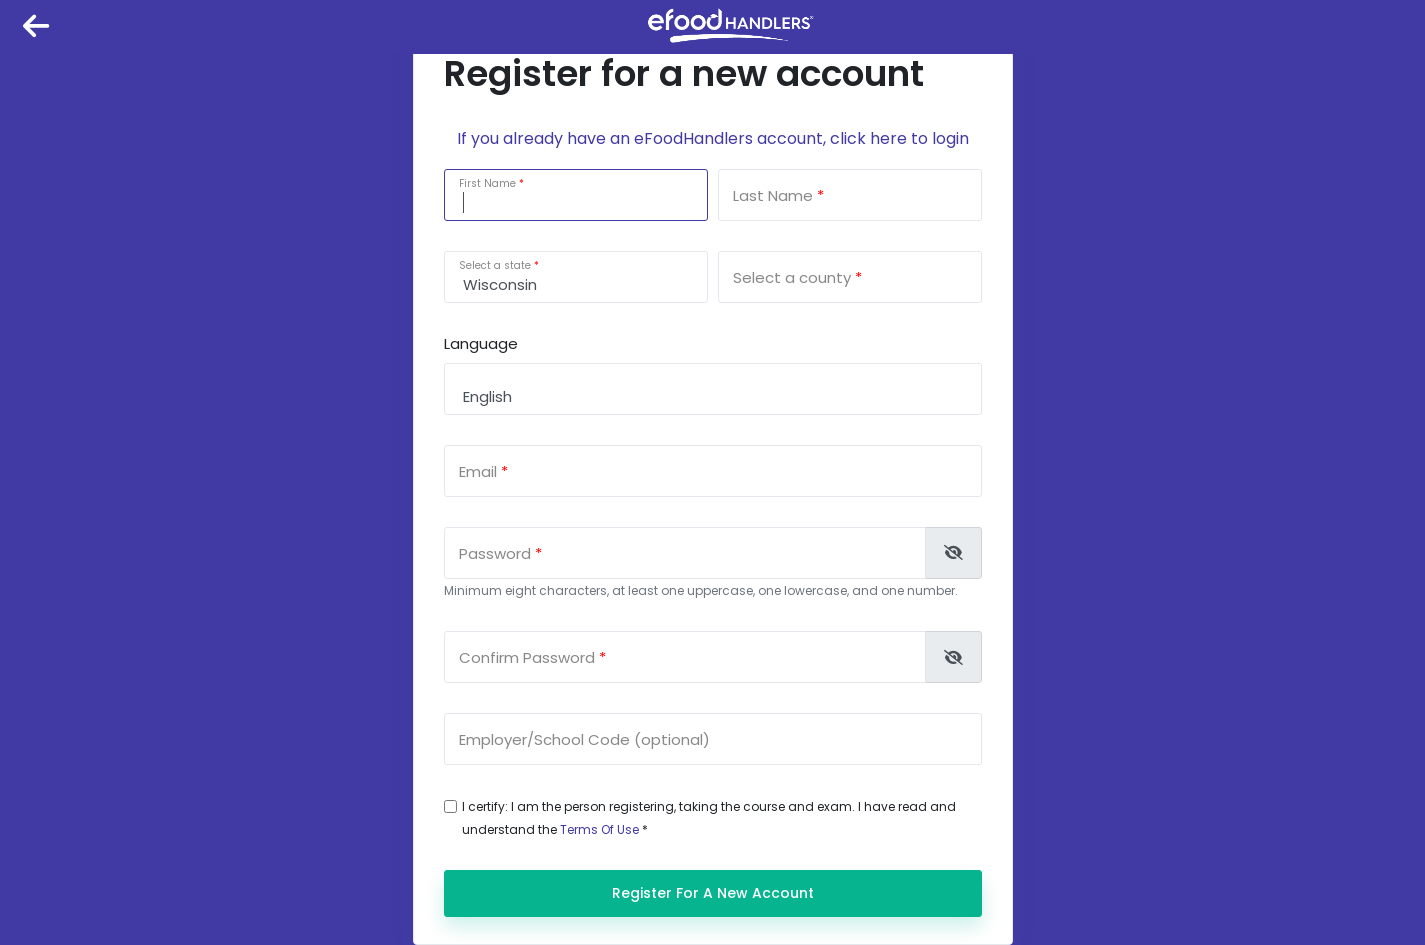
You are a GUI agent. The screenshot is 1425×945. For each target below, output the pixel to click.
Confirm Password (527, 657)
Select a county (792, 277)
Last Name (773, 195)
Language (481, 343)
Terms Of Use (599, 829)
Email (478, 471)
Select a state (495, 265)
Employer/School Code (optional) (584, 739)
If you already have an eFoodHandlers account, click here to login (713, 138)
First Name (487, 183)
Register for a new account (713, 893)
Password (495, 553)
